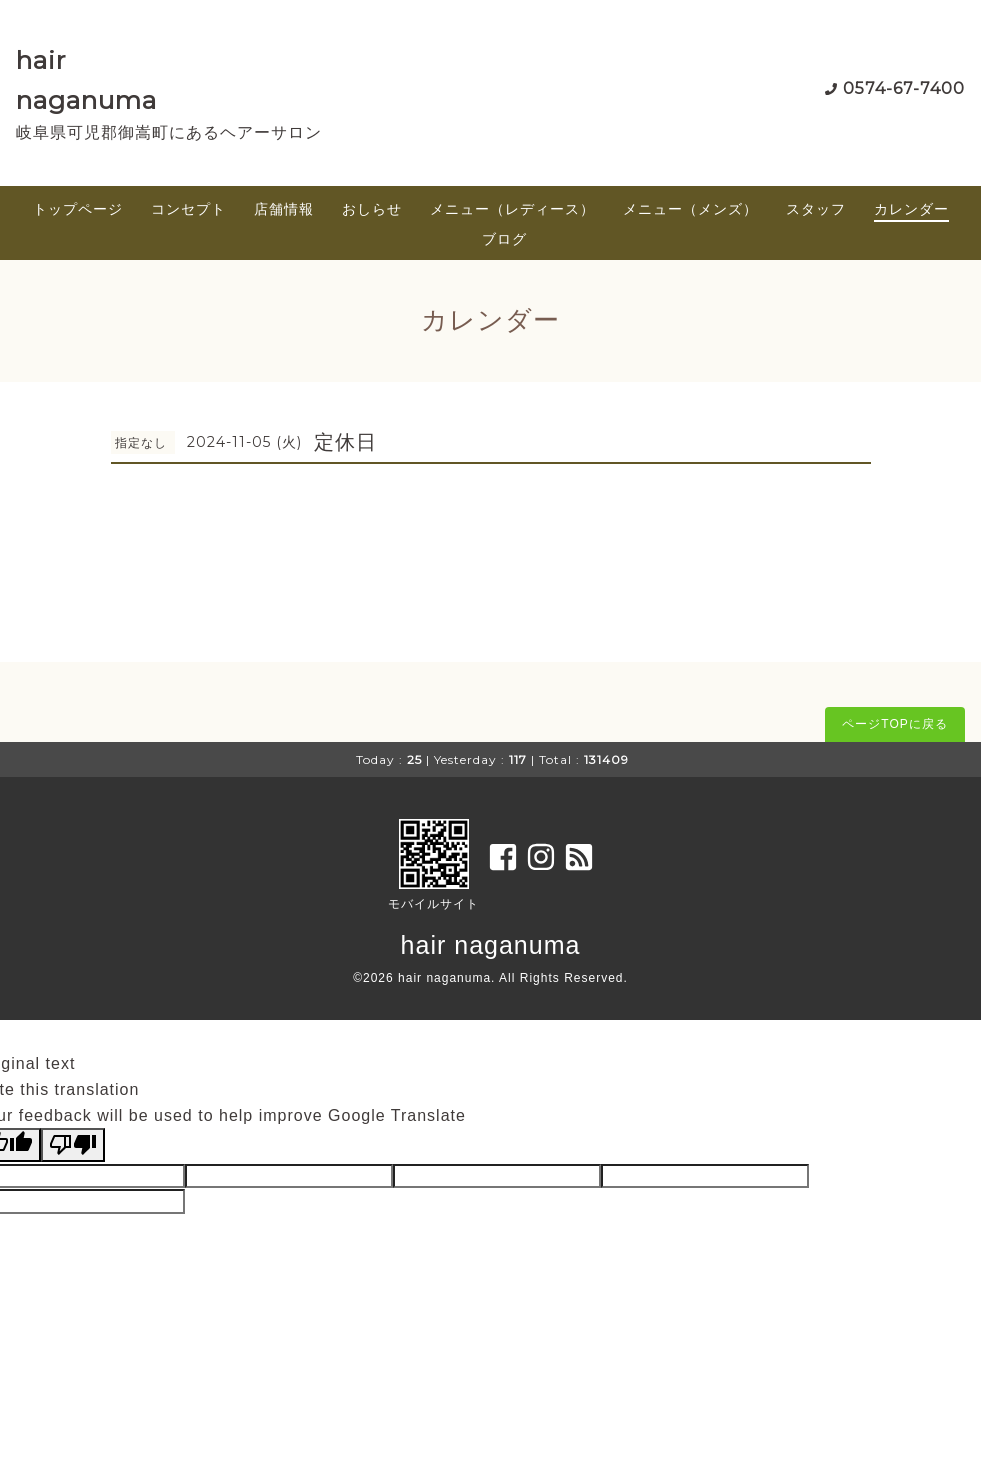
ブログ (504, 239)
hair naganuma (491, 945)
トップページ (78, 209)
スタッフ (816, 209)
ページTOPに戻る (894, 724)
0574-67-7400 (904, 88)
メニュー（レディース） (512, 209)
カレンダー (911, 209)
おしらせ (372, 209)
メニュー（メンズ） (690, 209)
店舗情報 (284, 209)
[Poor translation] (73, 1145)
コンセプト (188, 209)
